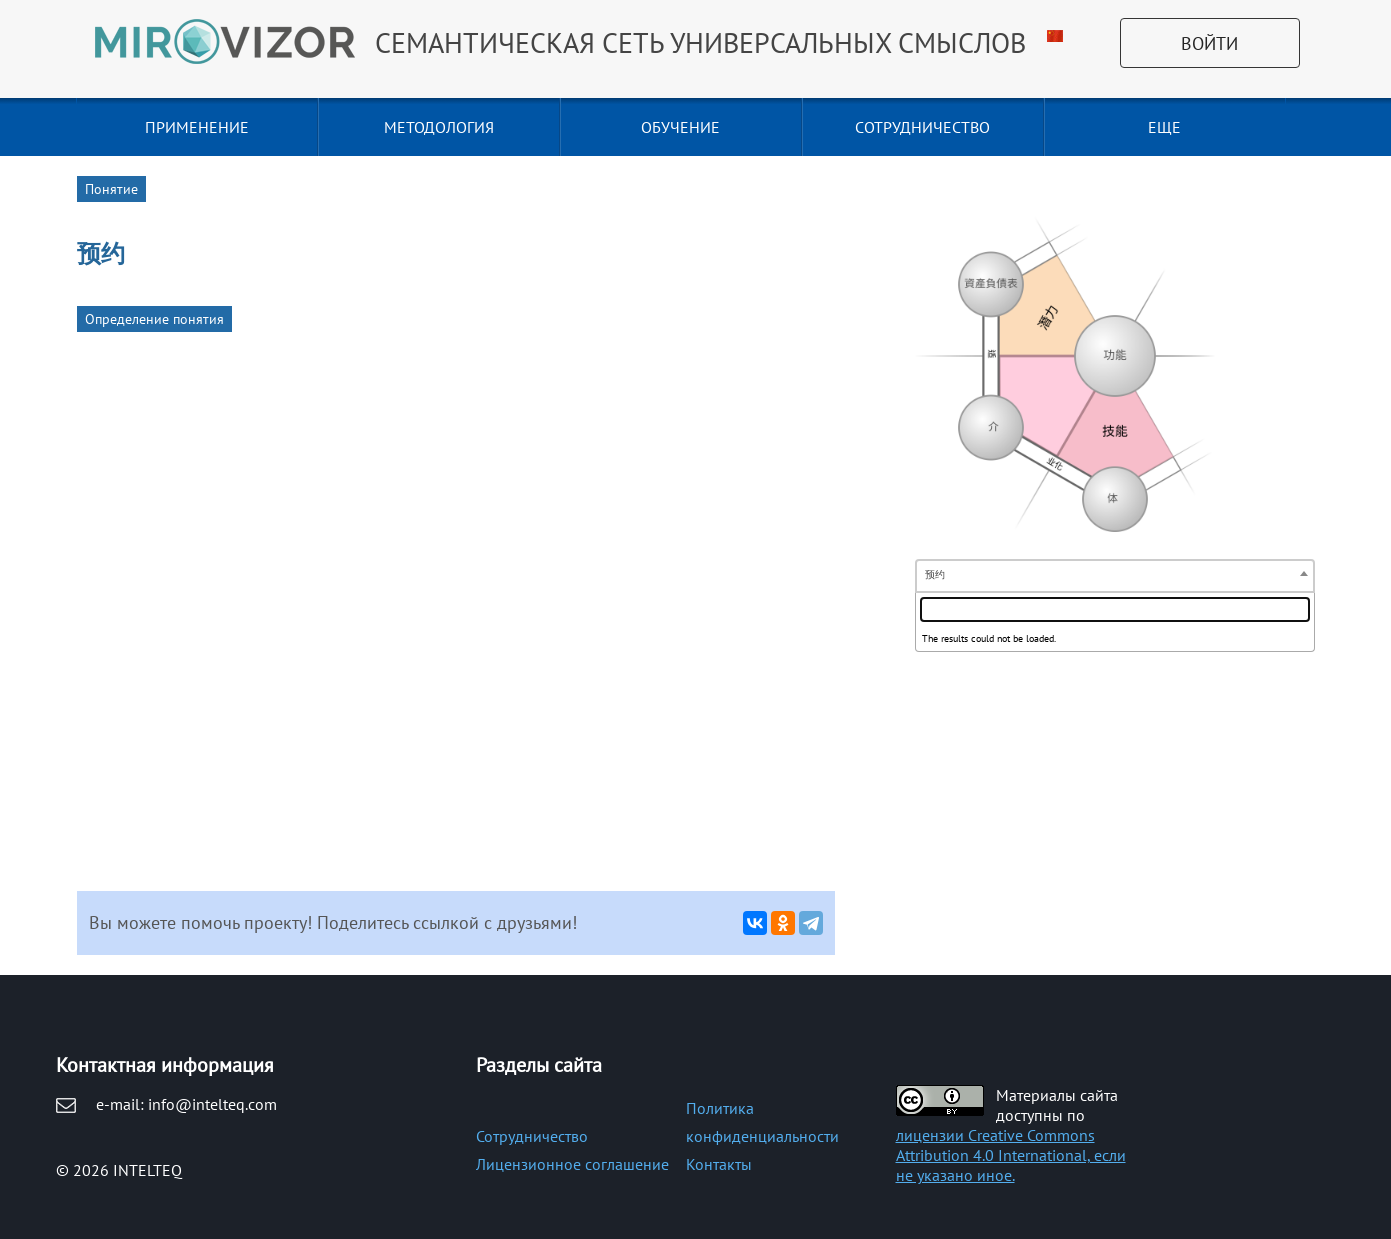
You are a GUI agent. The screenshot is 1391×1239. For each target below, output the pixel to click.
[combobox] (1115, 576)
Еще (1164, 127)
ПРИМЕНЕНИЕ (197, 127)
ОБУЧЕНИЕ (680, 127)
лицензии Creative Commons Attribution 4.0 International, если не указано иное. (1011, 1155)
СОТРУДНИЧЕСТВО (922, 127)
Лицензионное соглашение (572, 1164)
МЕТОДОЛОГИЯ (439, 127)
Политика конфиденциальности (762, 1122)
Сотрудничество (532, 1136)
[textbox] (1115, 609)
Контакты (719, 1164)
